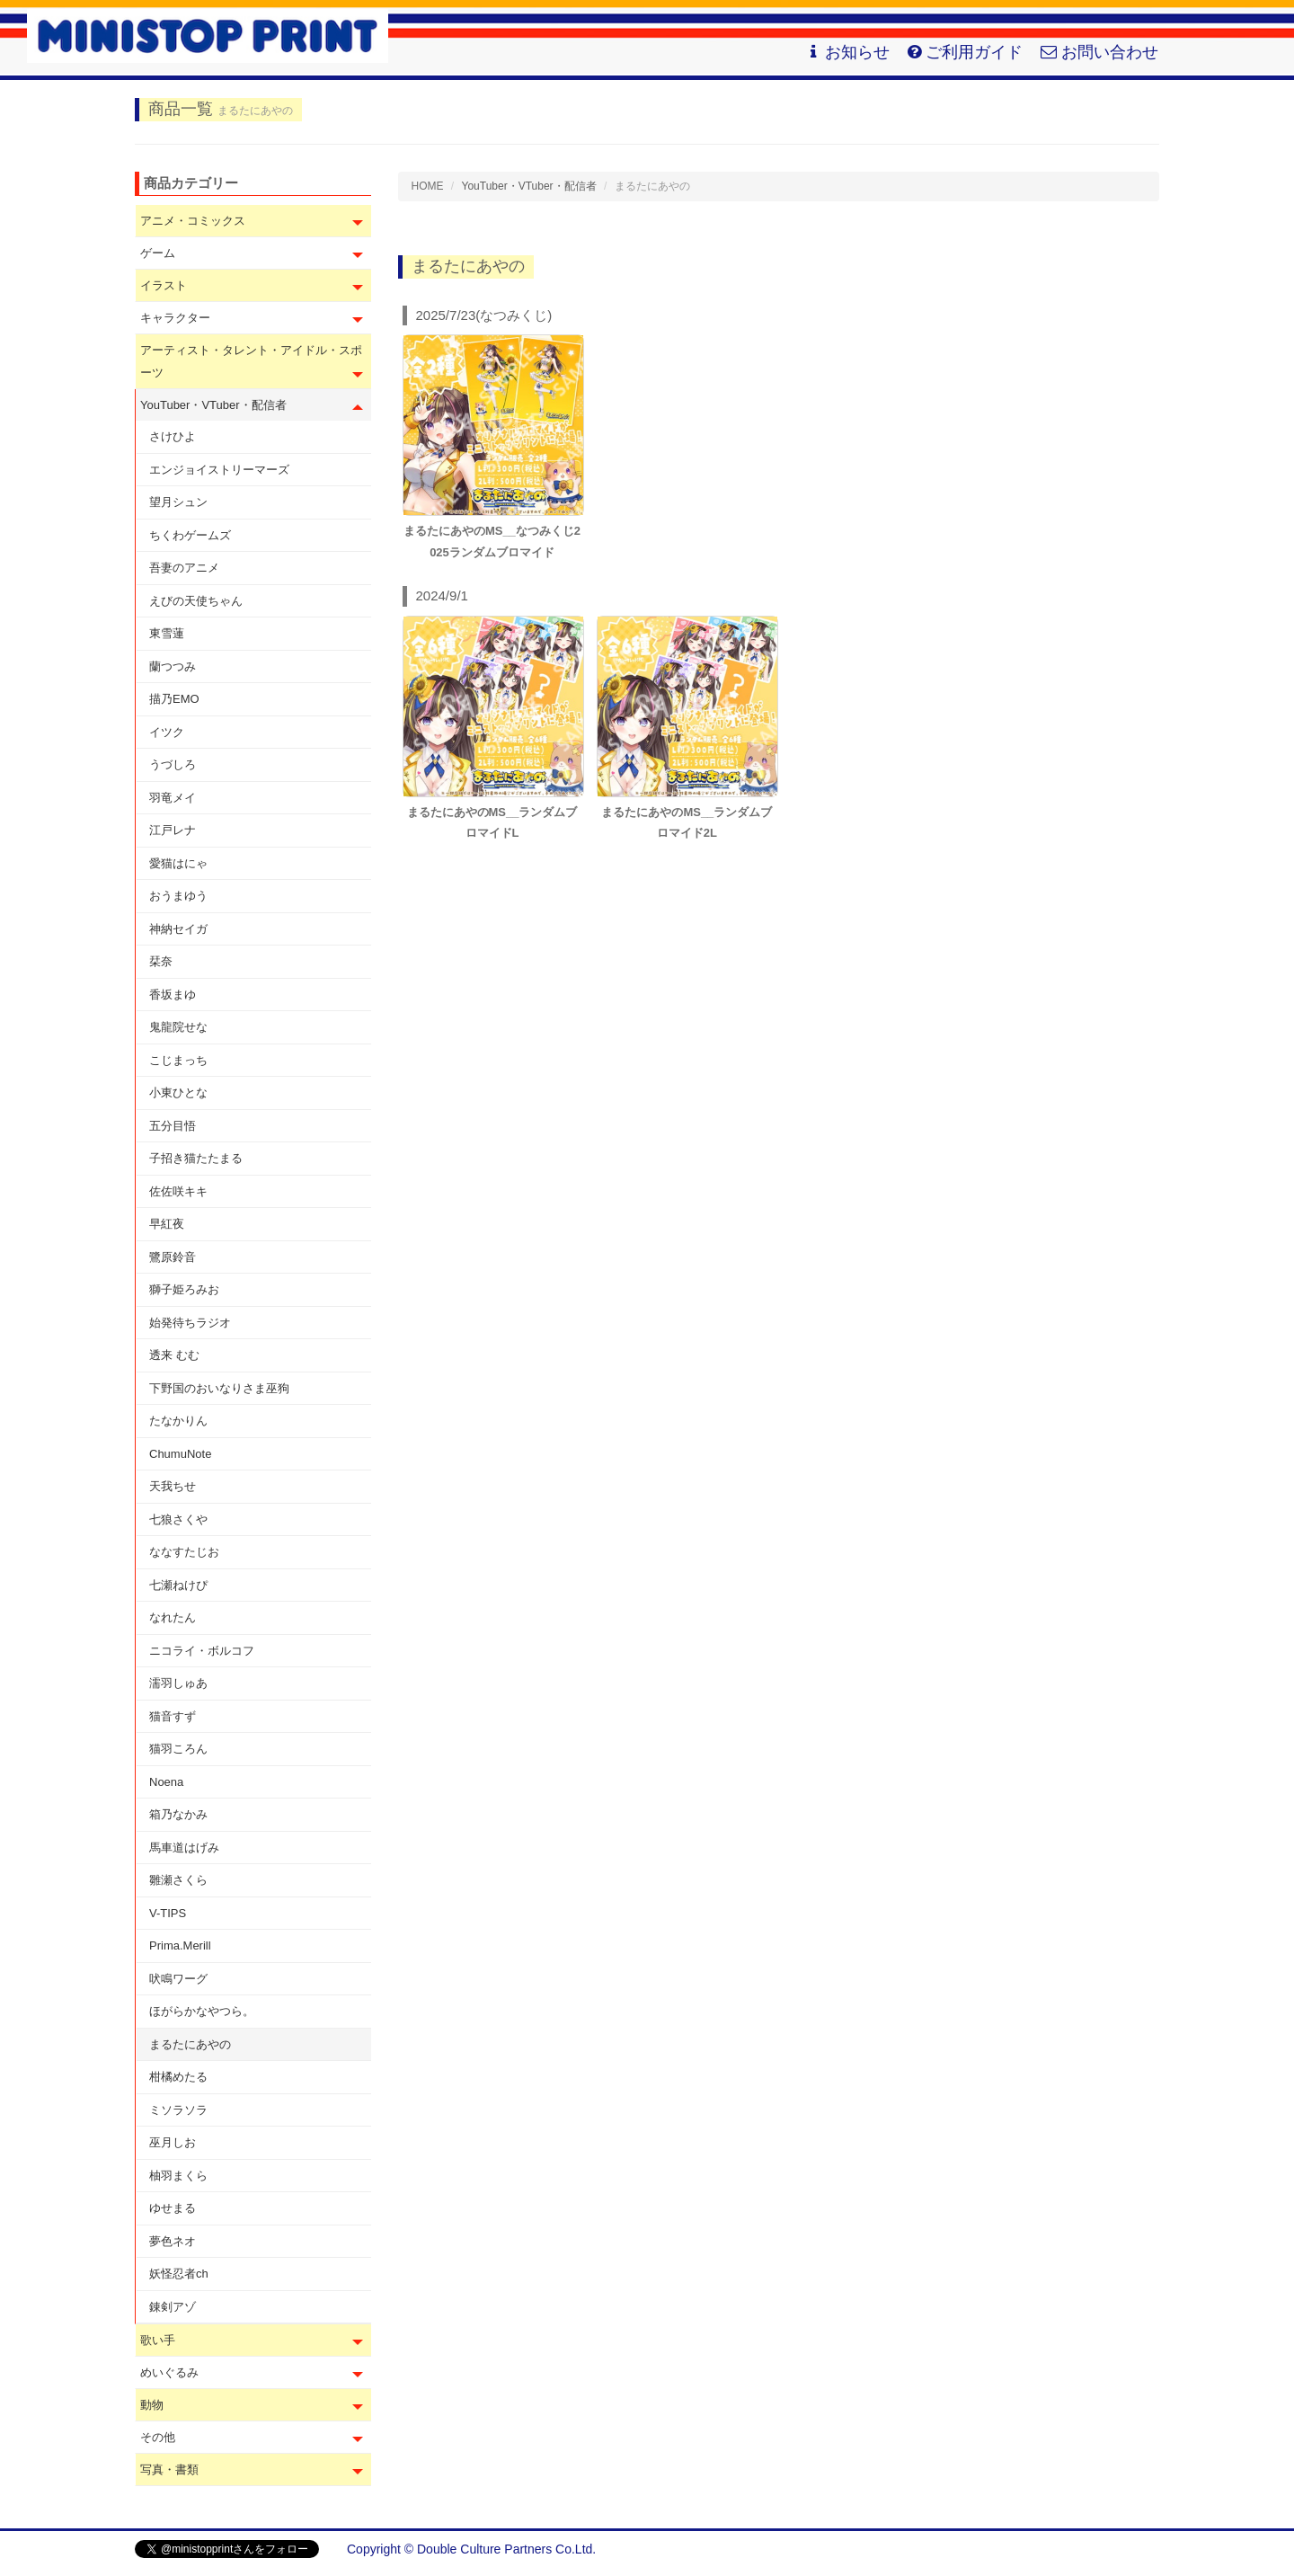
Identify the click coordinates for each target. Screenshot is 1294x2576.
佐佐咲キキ (178, 1191)
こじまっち (178, 1060)
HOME (428, 186)
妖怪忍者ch (178, 2273)
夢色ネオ (172, 2241)
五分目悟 (172, 1126)
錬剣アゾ (172, 2307)
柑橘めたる (178, 2076)
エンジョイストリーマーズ (219, 469)
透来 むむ (174, 1355)
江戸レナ (172, 830)
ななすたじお (184, 1552)
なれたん (172, 1617)
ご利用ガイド (965, 52)
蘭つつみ (172, 666)
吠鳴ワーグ (178, 1978)
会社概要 (1134, 2549)
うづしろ (172, 764)
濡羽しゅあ (178, 1683)
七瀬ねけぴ (178, 1585)
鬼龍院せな (178, 1027)
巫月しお (172, 2142)
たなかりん (178, 1420)
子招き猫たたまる (196, 1158)
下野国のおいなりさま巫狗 (219, 1388)
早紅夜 (166, 1223)
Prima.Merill (180, 1945)
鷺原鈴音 (172, 1257)
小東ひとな (178, 1092)
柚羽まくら (178, 2175)
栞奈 (161, 961)
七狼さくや (178, 1519)
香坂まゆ (172, 994)
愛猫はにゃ (178, 863)
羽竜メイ (172, 797)
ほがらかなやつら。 (201, 2011)
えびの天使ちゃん (196, 601)
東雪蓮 (166, 633)
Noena (166, 1782)
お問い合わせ (1099, 52)
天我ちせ (172, 1486)
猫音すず (172, 1716)
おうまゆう (178, 895)
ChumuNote (180, 1454)
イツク (166, 732)
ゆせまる (172, 2208)
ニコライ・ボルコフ (201, 1650)
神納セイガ (178, 929)
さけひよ (172, 436)
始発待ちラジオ (190, 1322)
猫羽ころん (178, 1748)
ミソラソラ (178, 2110)
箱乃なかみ (178, 1814)
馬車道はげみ (184, 1847)
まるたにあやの (190, 2044)
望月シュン (178, 502)
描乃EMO (174, 699)
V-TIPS (167, 1913)
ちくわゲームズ (190, 535)
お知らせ (848, 52)
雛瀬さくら (178, 1880)
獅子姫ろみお (184, 1289)
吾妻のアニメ (184, 567)
